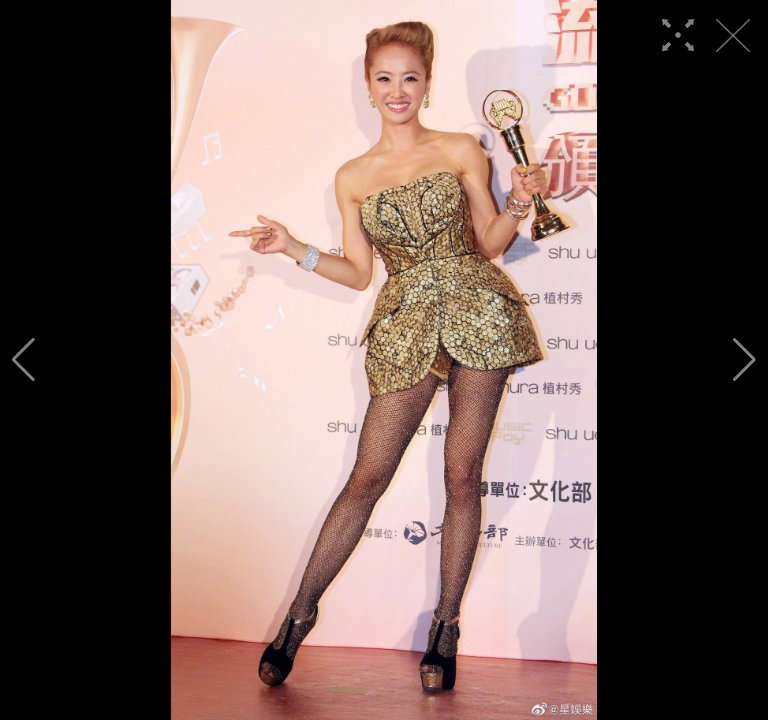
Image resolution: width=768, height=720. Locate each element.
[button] (23, 360)
